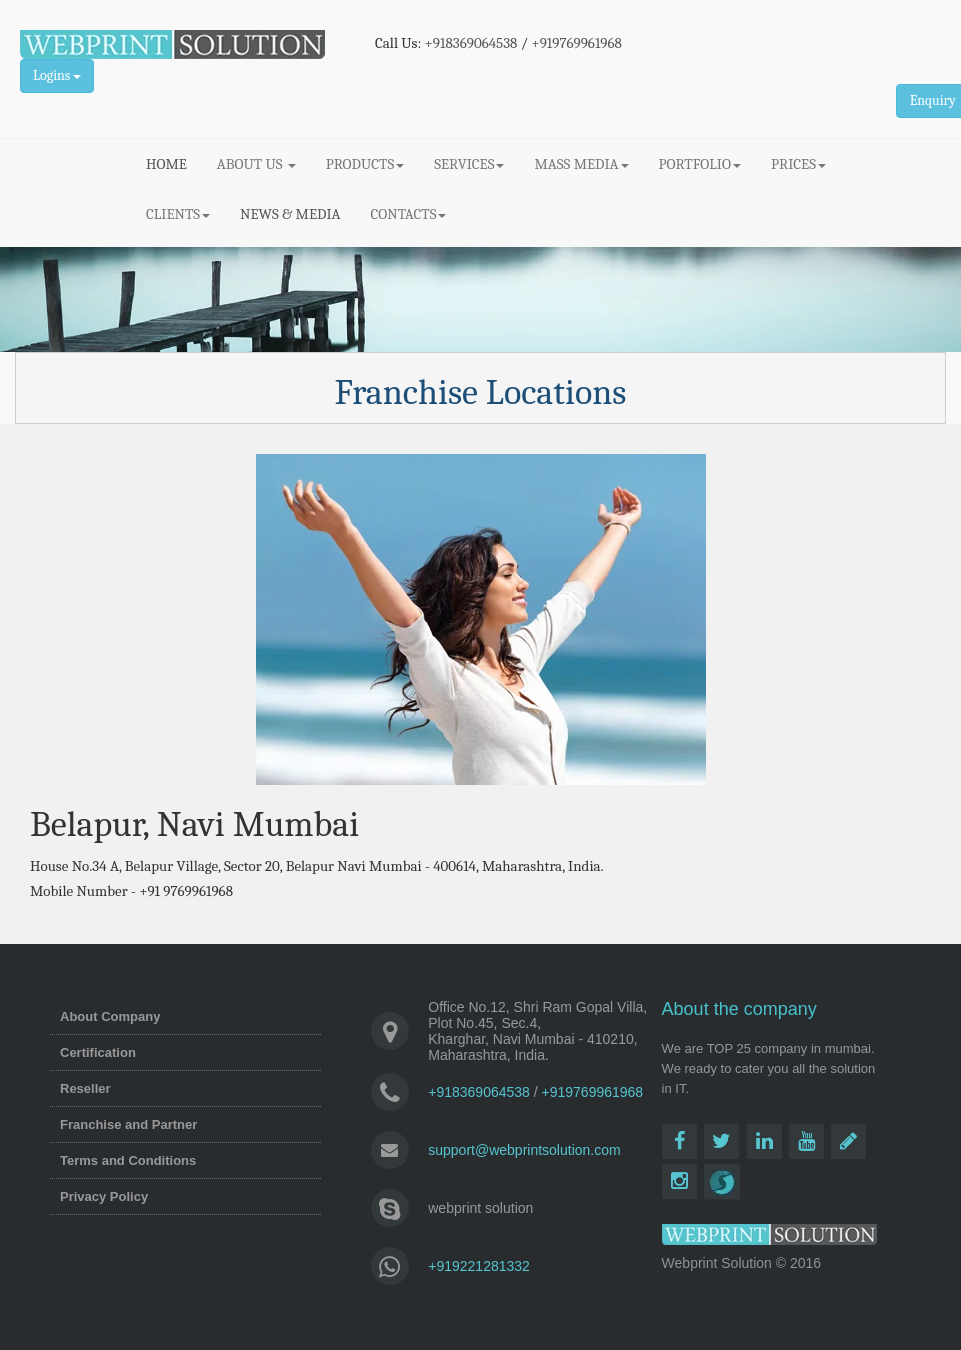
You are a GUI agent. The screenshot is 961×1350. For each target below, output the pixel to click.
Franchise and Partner (128, 1124)
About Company (110, 1016)
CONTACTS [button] (409, 214)
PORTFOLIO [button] (700, 164)
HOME (174, 163)
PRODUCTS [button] (365, 164)
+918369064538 (471, 43)
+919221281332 (479, 1266)
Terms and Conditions (128, 1160)
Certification (98, 1052)
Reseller (85, 1088)
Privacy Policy (104, 1196)
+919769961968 (576, 43)
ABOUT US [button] (256, 164)
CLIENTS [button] (178, 214)
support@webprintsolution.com (524, 1150)
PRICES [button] (798, 164)
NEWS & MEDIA (290, 214)
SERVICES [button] (469, 164)
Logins (57, 75)
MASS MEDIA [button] (581, 164)
